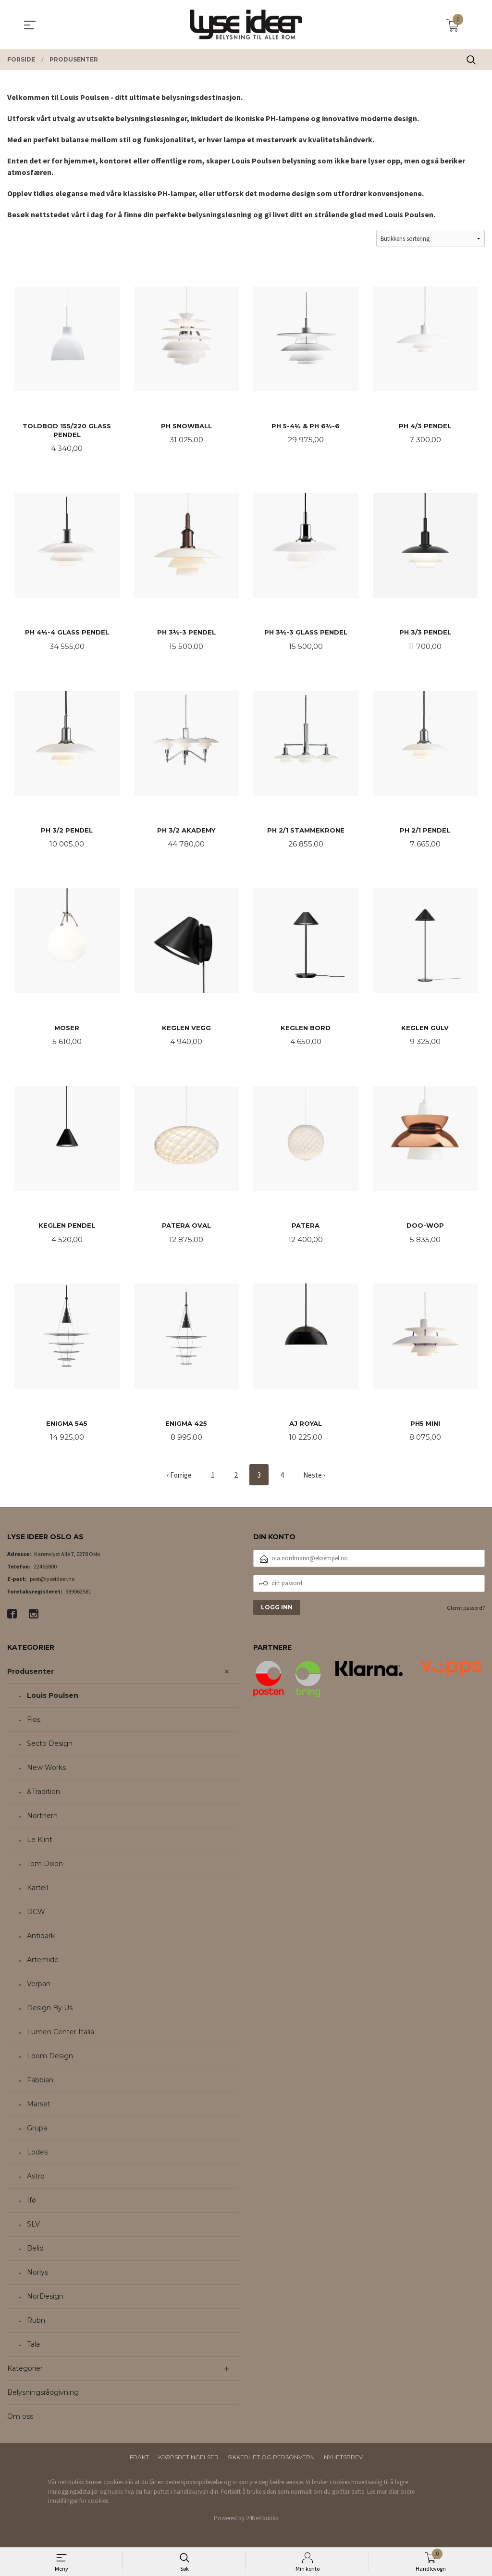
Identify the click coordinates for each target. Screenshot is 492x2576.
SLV (33, 2229)
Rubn (36, 2325)
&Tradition (43, 1796)
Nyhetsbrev (343, 2462)
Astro (36, 2181)
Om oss (20, 2421)
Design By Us (50, 2013)
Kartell (37, 1893)
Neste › (315, 1480)
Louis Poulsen (52, 1700)
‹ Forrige (179, 1480)
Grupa (37, 2133)
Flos (33, 1724)
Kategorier (25, 2373)
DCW (36, 1917)
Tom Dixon (45, 1869)
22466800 (45, 1571)
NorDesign (45, 2301)
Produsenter (30, 1676)
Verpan (38, 1989)
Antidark (41, 1941)
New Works (46, 1772)
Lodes (37, 2157)
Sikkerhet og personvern (271, 2462)
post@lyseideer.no (52, 1583)
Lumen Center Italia (60, 2037)
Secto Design (50, 1748)
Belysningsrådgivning (43, 2397)
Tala (33, 2349)
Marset (38, 2109)
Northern (42, 1821)
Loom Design (50, 2061)
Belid (35, 2253)
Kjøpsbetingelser (188, 2462)
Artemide (43, 1965)
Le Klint (39, 1845)
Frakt (139, 2462)
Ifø (31, 2205)
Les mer (377, 2496)
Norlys (37, 2277)
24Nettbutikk (262, 2523)
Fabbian (40, 2085)
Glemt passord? (466, 1612)
